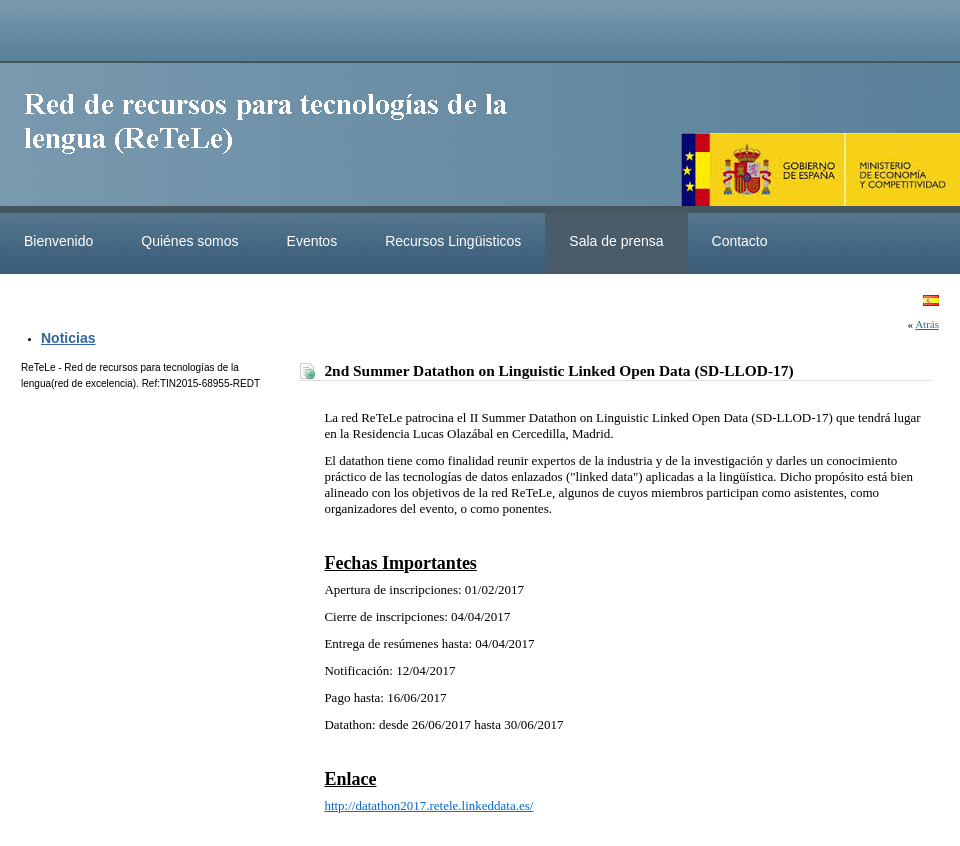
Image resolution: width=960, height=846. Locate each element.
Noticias (68, 338)
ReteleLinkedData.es (275, 138)
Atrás (927, 324)
